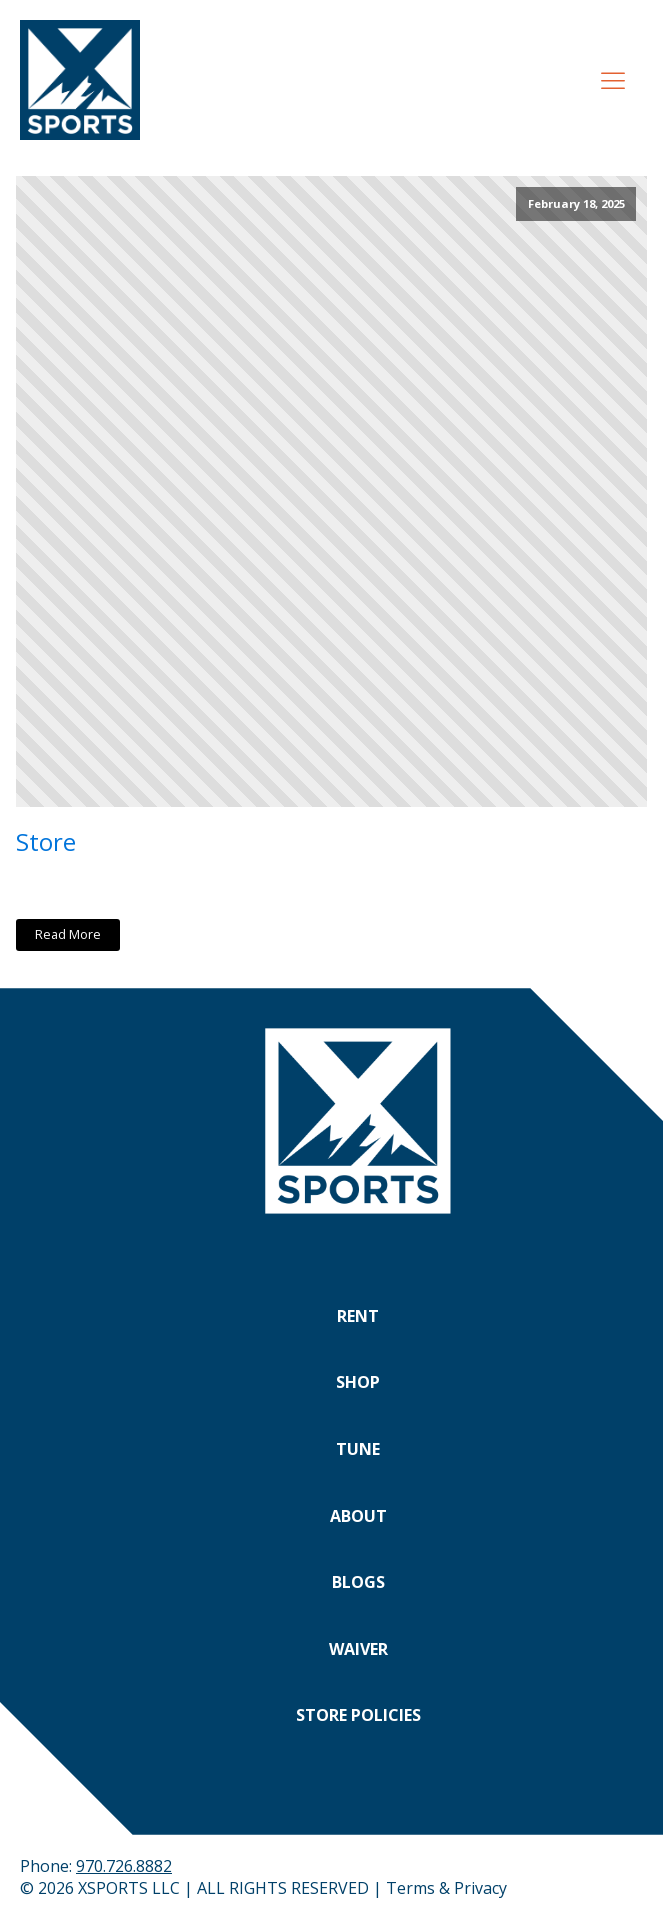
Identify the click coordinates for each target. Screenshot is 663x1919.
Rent (358, 1316)
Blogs (358, 1582)
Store (46, 841)
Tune (358, 1449)
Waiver (358, 1649)
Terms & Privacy (446, 1888)
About (358, 1516)
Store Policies (358, 1715)
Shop (358, 1382)
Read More (68, 934)
